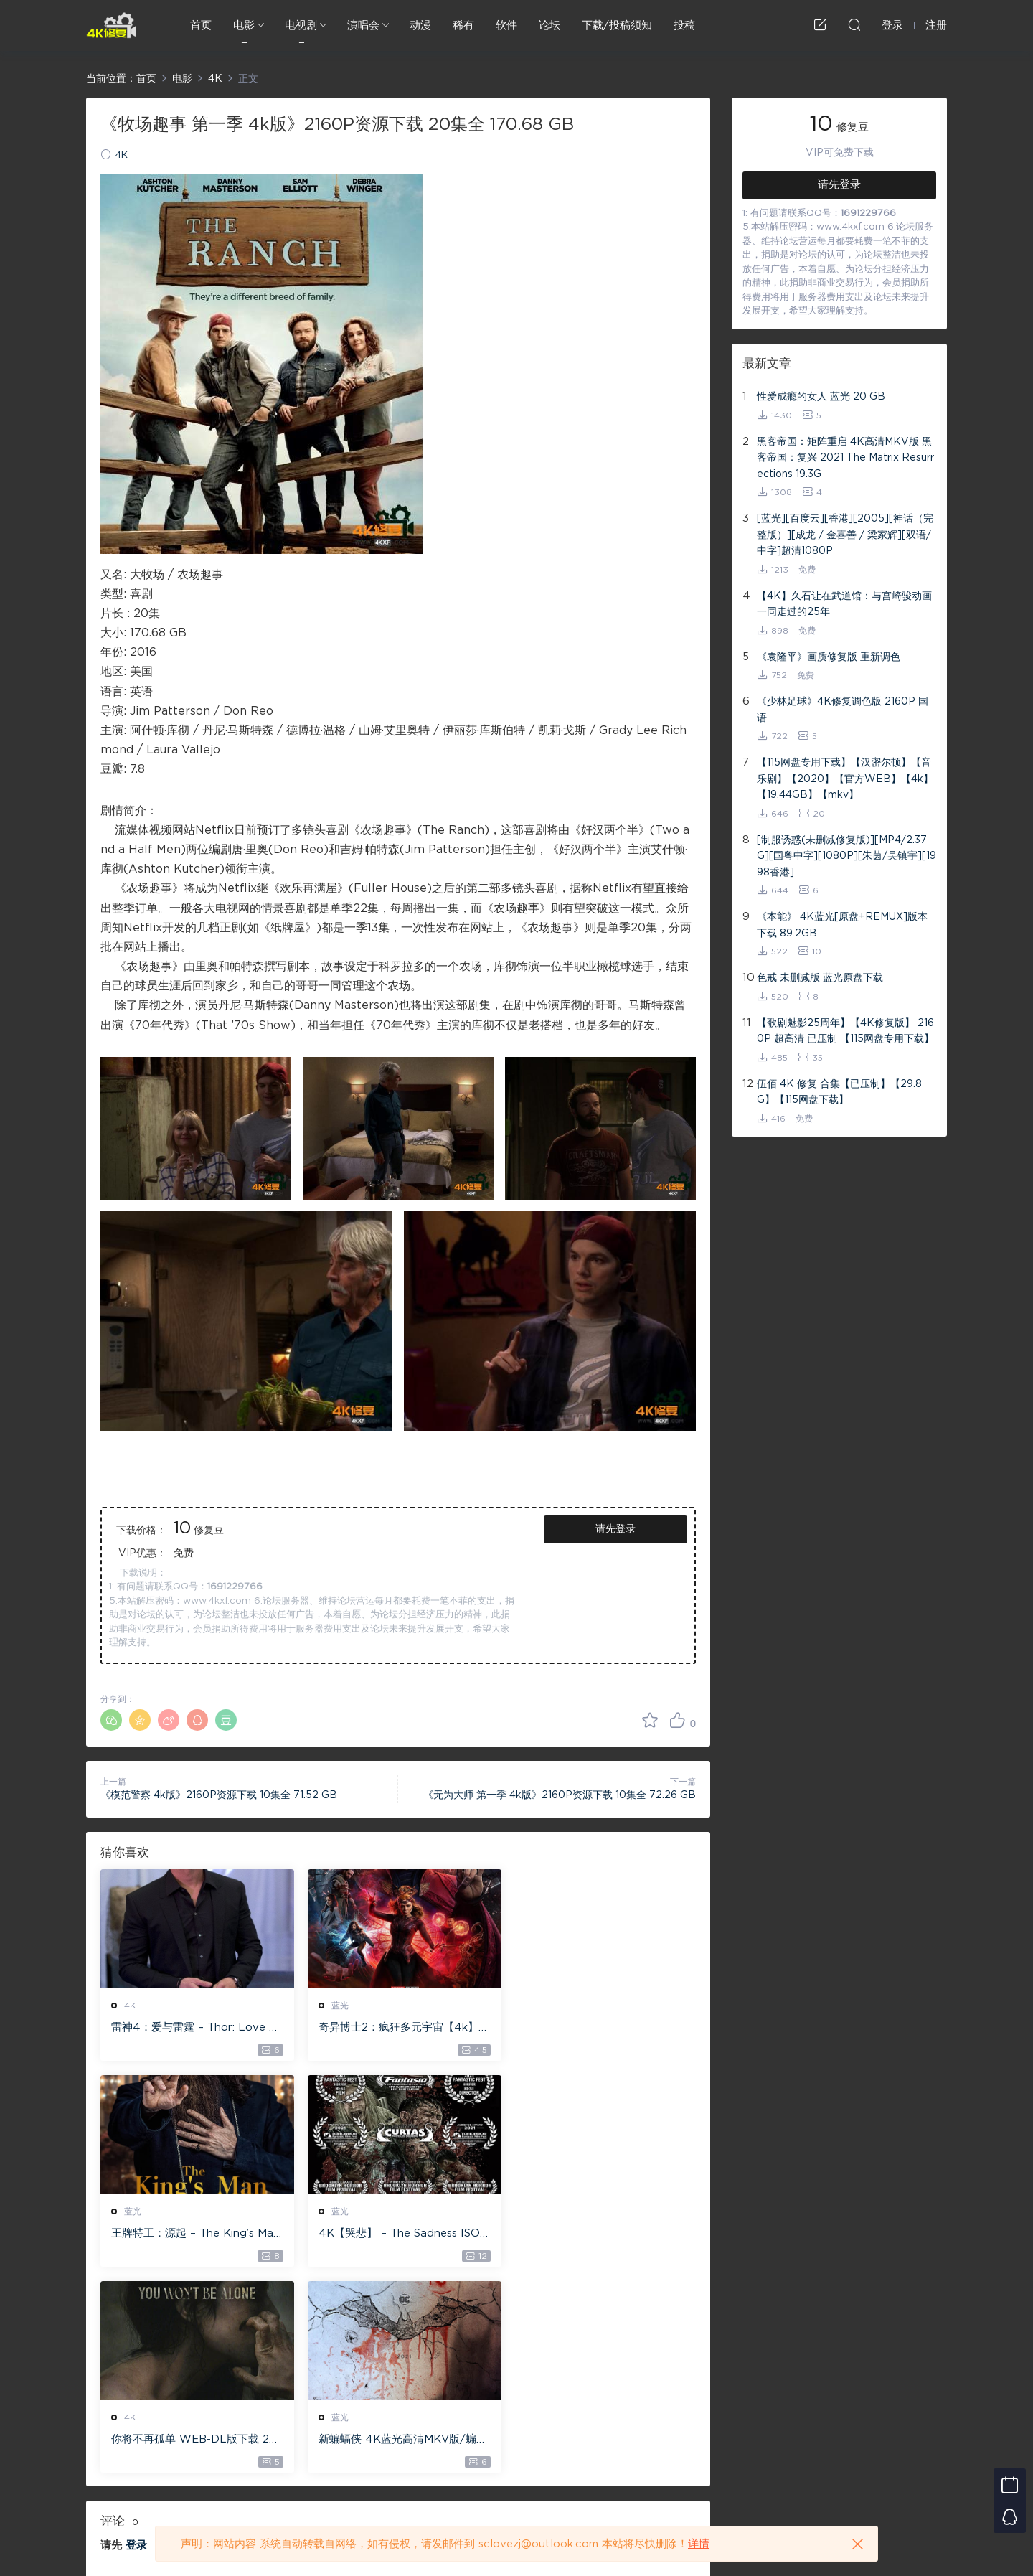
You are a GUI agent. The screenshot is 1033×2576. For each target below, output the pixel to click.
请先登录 (615, 1529)
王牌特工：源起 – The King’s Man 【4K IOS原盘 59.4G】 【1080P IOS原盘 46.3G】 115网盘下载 (599, 2028)
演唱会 (363, 25)
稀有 (463, 25)
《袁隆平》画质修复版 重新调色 (828, 657)
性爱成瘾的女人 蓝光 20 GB (821, 397)
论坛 (549, 25)
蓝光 (335, 2005)
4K (121, 155)
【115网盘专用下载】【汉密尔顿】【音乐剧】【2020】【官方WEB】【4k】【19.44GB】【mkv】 (845, 779)
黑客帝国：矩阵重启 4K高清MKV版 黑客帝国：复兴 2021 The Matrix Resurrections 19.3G (845, 458)
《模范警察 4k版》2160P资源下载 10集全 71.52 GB (218, 1795)
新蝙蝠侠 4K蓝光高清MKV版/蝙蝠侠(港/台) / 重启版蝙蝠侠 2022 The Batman (601, 2234)
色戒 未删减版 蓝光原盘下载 (820, 978)
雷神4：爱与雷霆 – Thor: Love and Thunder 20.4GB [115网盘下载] (193, 2028)
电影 (244, 25)
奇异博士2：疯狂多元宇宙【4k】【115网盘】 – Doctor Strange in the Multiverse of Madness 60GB (395, 2028)
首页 (201, 25)
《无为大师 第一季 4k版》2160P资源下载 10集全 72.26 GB (559, 1795)
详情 (698, 2544)
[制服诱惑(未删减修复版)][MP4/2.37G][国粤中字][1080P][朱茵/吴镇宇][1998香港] (846, 856)
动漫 (420, 25)
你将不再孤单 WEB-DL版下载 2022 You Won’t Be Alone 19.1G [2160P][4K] (397, 2234)
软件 (506, 25)
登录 (136, 2340)
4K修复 (111, 25)
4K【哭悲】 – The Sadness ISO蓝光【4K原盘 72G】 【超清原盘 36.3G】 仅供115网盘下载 (192, 2234)
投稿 (684, 25)
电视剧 (301, 25)
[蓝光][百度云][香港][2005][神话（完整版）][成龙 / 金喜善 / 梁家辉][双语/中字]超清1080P (845, 535)
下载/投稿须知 (617, 25)
